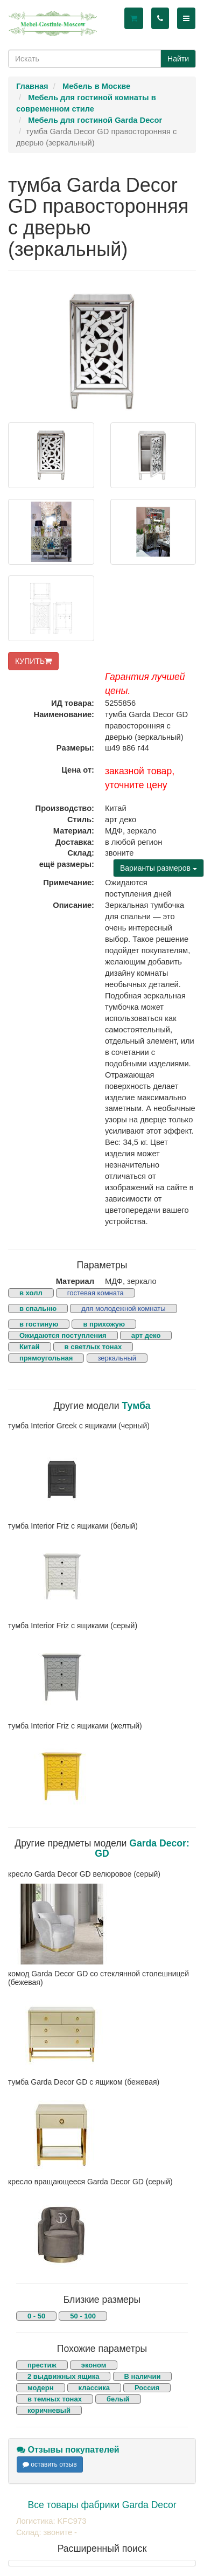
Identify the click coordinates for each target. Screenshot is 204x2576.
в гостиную (38, 1324)
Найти (178, 58)
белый (118, 2399)
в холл (31, 1293)
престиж (42, 2365)
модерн (40, 2388)
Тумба (136, 1405)
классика (94, 2388)
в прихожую (104, 1324)
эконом (94, 2365)
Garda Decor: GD (142, 1848)
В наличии (142, 2376)
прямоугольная (46, 1358)
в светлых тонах (93, 1347)
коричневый (49, 2410)
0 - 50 (36, 2316)
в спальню (38, 1308)
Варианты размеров (158, 868)
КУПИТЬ (33, 661)
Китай (29, 1347)
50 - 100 (83, 2316)
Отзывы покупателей (68, 2449)
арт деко (146, 1335)
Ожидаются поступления (63, 1335)
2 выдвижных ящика (63, 2376)
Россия (147, 2388)
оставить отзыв (50, 2464)
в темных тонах (54, 2399)
